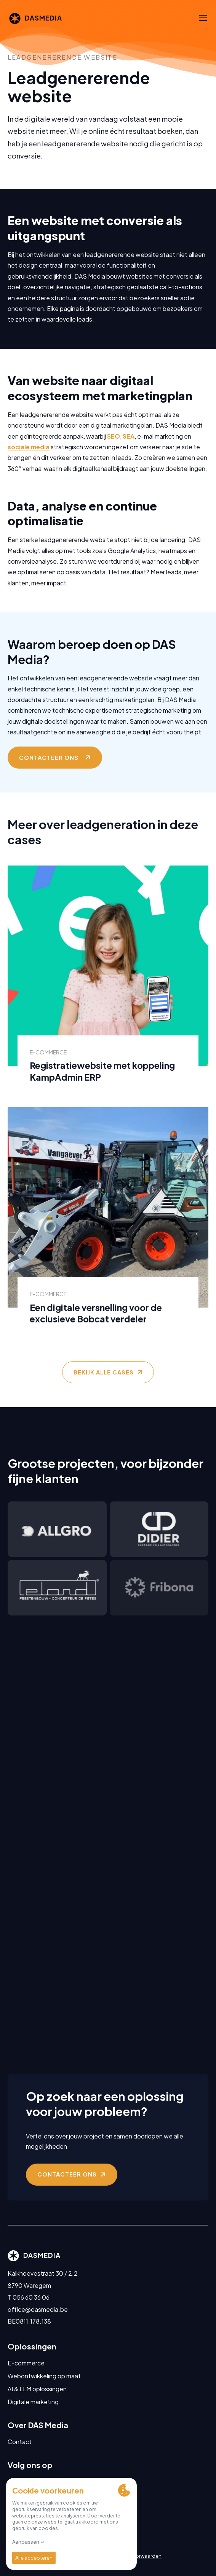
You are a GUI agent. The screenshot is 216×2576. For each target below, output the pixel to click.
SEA (128, 448)
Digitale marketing (33, 2401)
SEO (113, 448)
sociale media (29, 459)
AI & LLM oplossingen (37, 2388)
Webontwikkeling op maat (44, 2375)
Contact (20, 2441)
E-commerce (26, 2363)
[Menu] (203, 18)
